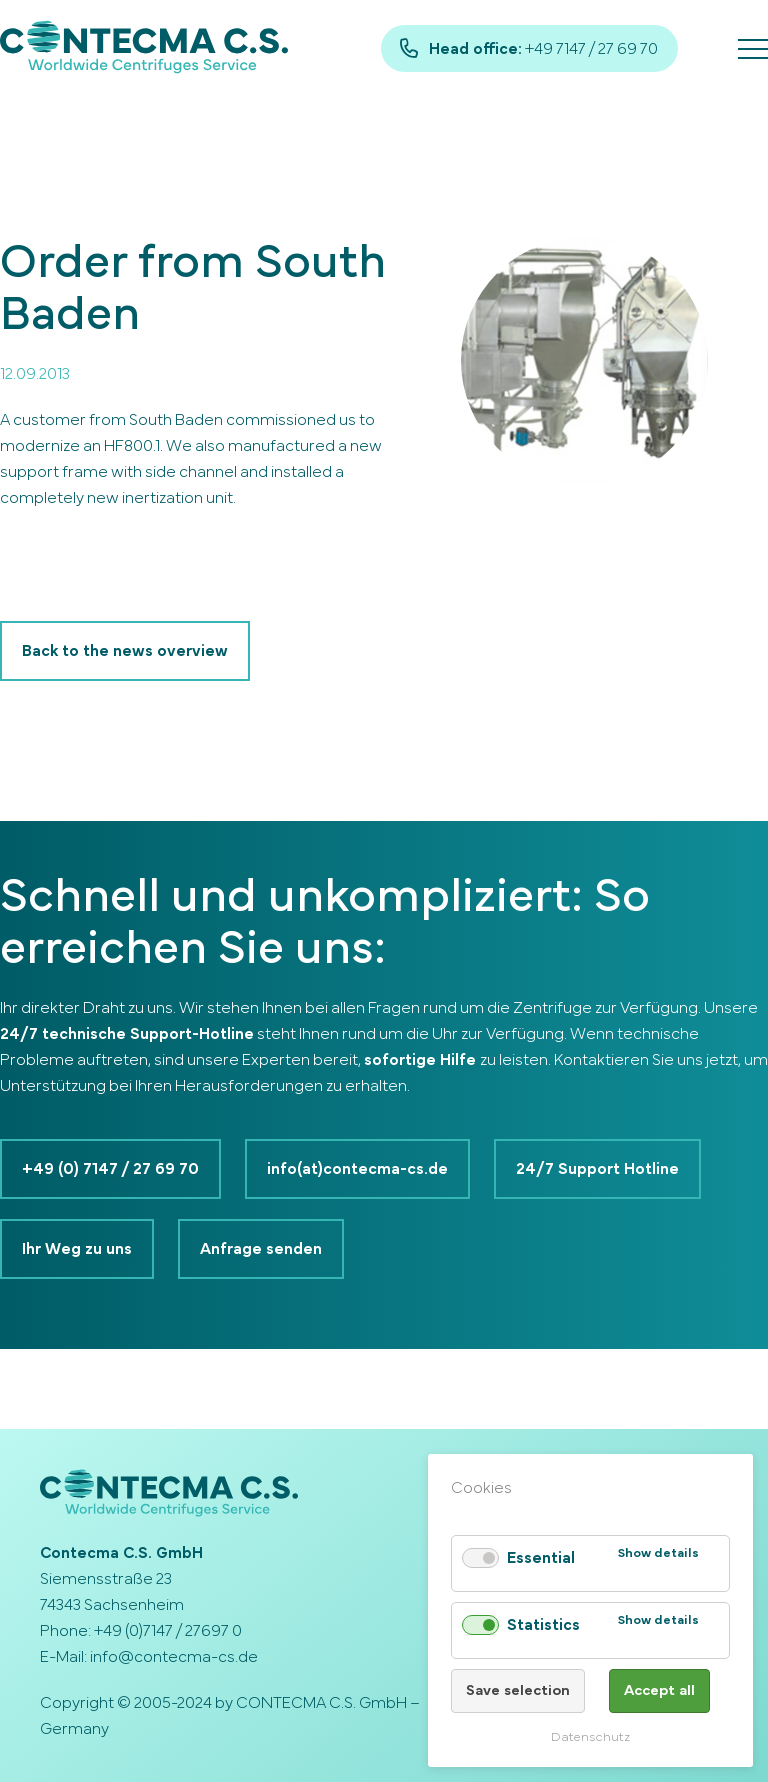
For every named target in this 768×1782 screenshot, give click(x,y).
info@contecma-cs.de (174, 1657)
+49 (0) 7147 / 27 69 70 (110, 1169)
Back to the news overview (125, 651)
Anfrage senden (261, 1249)
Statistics (543, 1625)
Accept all (659, 1690)
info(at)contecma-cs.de (357, 1169)
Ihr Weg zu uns (77, 1249)
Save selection (518, 1690)
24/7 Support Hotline (597, 1169)
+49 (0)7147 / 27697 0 (168, 1631)
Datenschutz (590, 1737)
